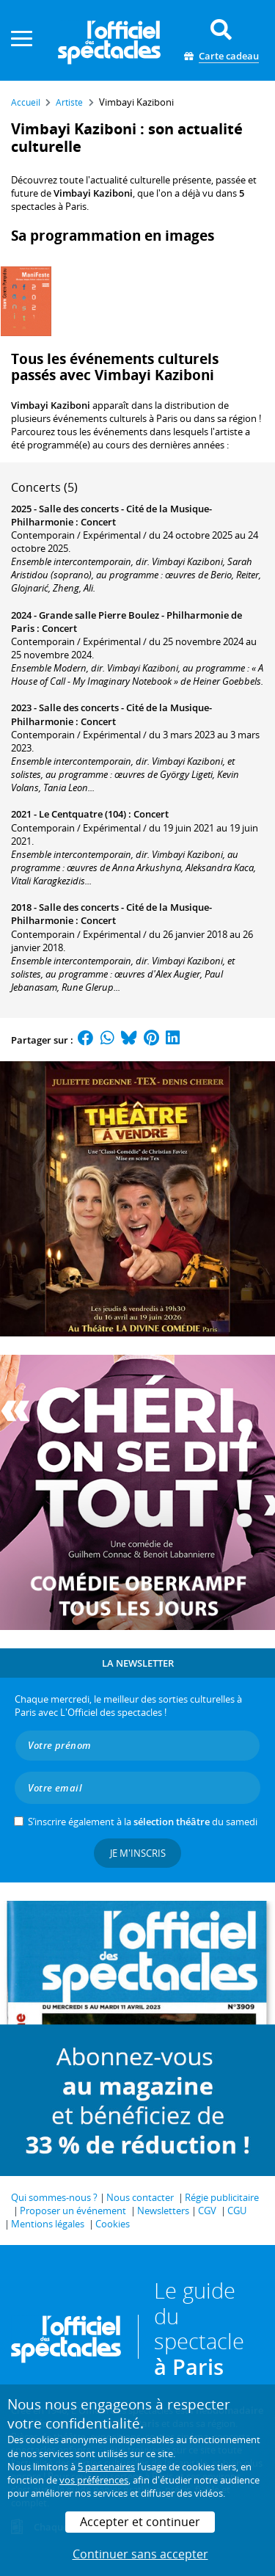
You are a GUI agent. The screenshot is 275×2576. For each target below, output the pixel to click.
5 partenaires (106, 2466)
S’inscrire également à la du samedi (142, 1821)
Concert (98, 521)
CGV (207, 2210)
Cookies (112, 2223)
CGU (236, 2210)
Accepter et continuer (140, 2522)
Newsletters (163, 2210)
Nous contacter (140, 2197)
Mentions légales (47, 2223)
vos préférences (93, 2479)
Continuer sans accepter (140, 2554)
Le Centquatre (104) (82, 814)
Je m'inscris (138, 1853)
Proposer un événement (73, 2210)
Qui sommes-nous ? (54, 2197)
